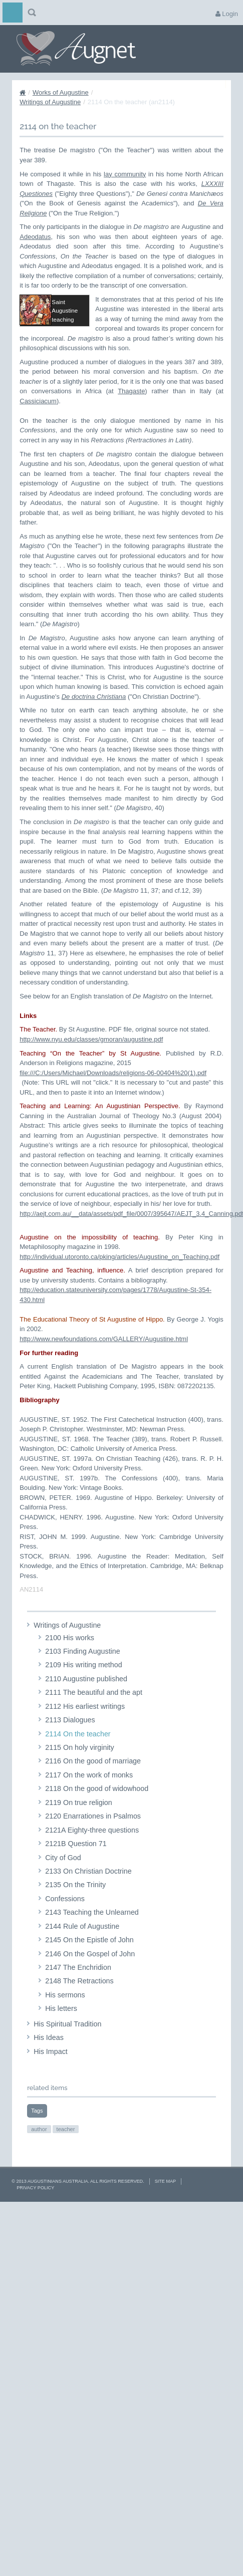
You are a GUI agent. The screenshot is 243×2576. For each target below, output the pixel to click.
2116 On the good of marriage (93, 1789)
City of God (63, 1885)
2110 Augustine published (86, 1706)
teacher (66, 2157)
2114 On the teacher (77, 1761)
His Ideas (49, 2065)
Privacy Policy (35, 2215)
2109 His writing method (83, 1693)
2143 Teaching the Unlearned (92, 1940)
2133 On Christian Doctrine (88, 1899)
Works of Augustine (61, 92)
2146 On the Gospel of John (90, 1981)
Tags (37, 2138)
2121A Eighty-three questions (92, 1858)
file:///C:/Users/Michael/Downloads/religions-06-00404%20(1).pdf (113, 1100)
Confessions (65, 1926)
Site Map (165, 2208)
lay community (125, 174)
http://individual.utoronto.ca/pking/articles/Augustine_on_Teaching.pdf (119, 1284)
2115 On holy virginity (79, 1775)
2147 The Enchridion (78, 1995)
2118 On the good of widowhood (96, 1816)
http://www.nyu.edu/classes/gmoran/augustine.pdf (91, 1067)
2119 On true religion (78, 1830)
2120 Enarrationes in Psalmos (93, 1844)
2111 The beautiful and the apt (93, 1720)
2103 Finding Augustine (82, 1679)
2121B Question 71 (75, 1871)
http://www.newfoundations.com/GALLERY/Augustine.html (104, 1366)
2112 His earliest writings (85, 1734)
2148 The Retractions (79, 2009)
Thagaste (131, 419)
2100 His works (69, 1665)
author (39, 2157)
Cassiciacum (38, 428)
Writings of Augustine (50, 102)
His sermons (65, 2022)
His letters (61, 2036)
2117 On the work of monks (89, 1802)
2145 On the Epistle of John (89, 1967)
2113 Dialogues (70, 1747)
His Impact (51, 2079)
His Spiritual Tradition (67, 2051)
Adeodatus (35, 236)
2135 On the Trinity (75, 1913)
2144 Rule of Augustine (82, 1954)
